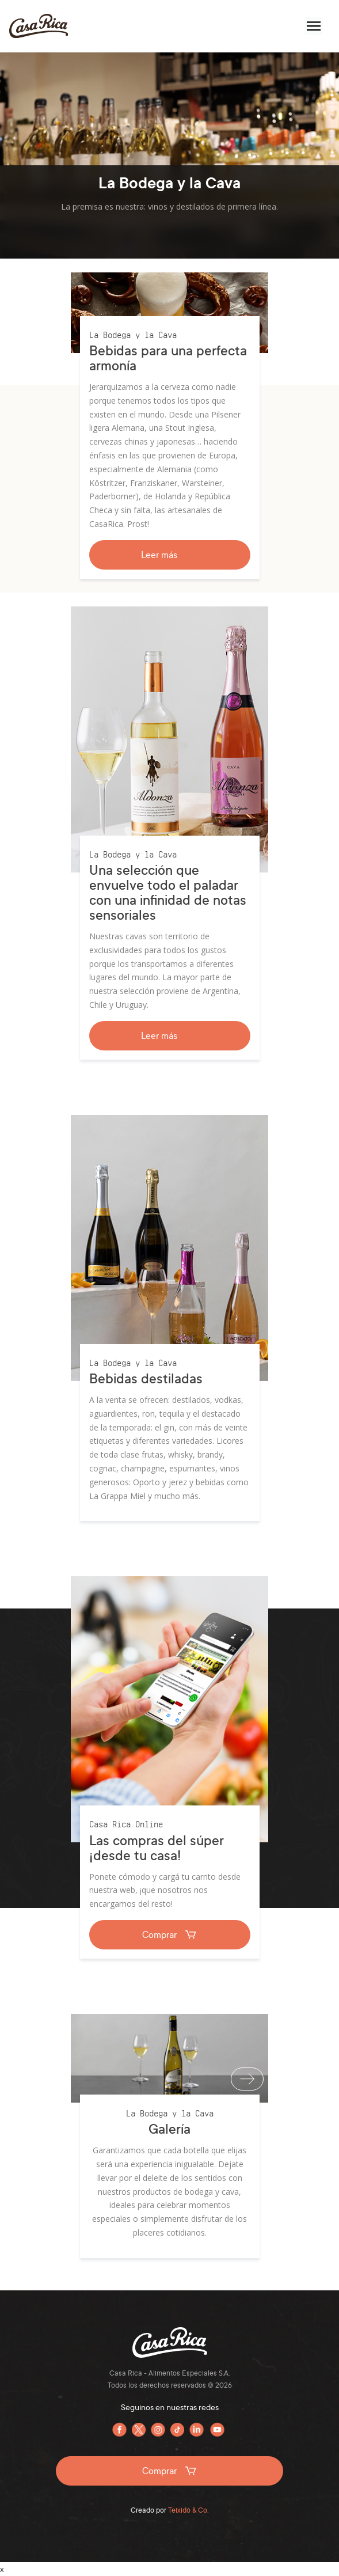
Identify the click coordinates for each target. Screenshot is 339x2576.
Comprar (169, 1934)
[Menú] (314, 25)
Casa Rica (38, 26)
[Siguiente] (247, 2078)
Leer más (169, 555)
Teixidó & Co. (188, 2510)
